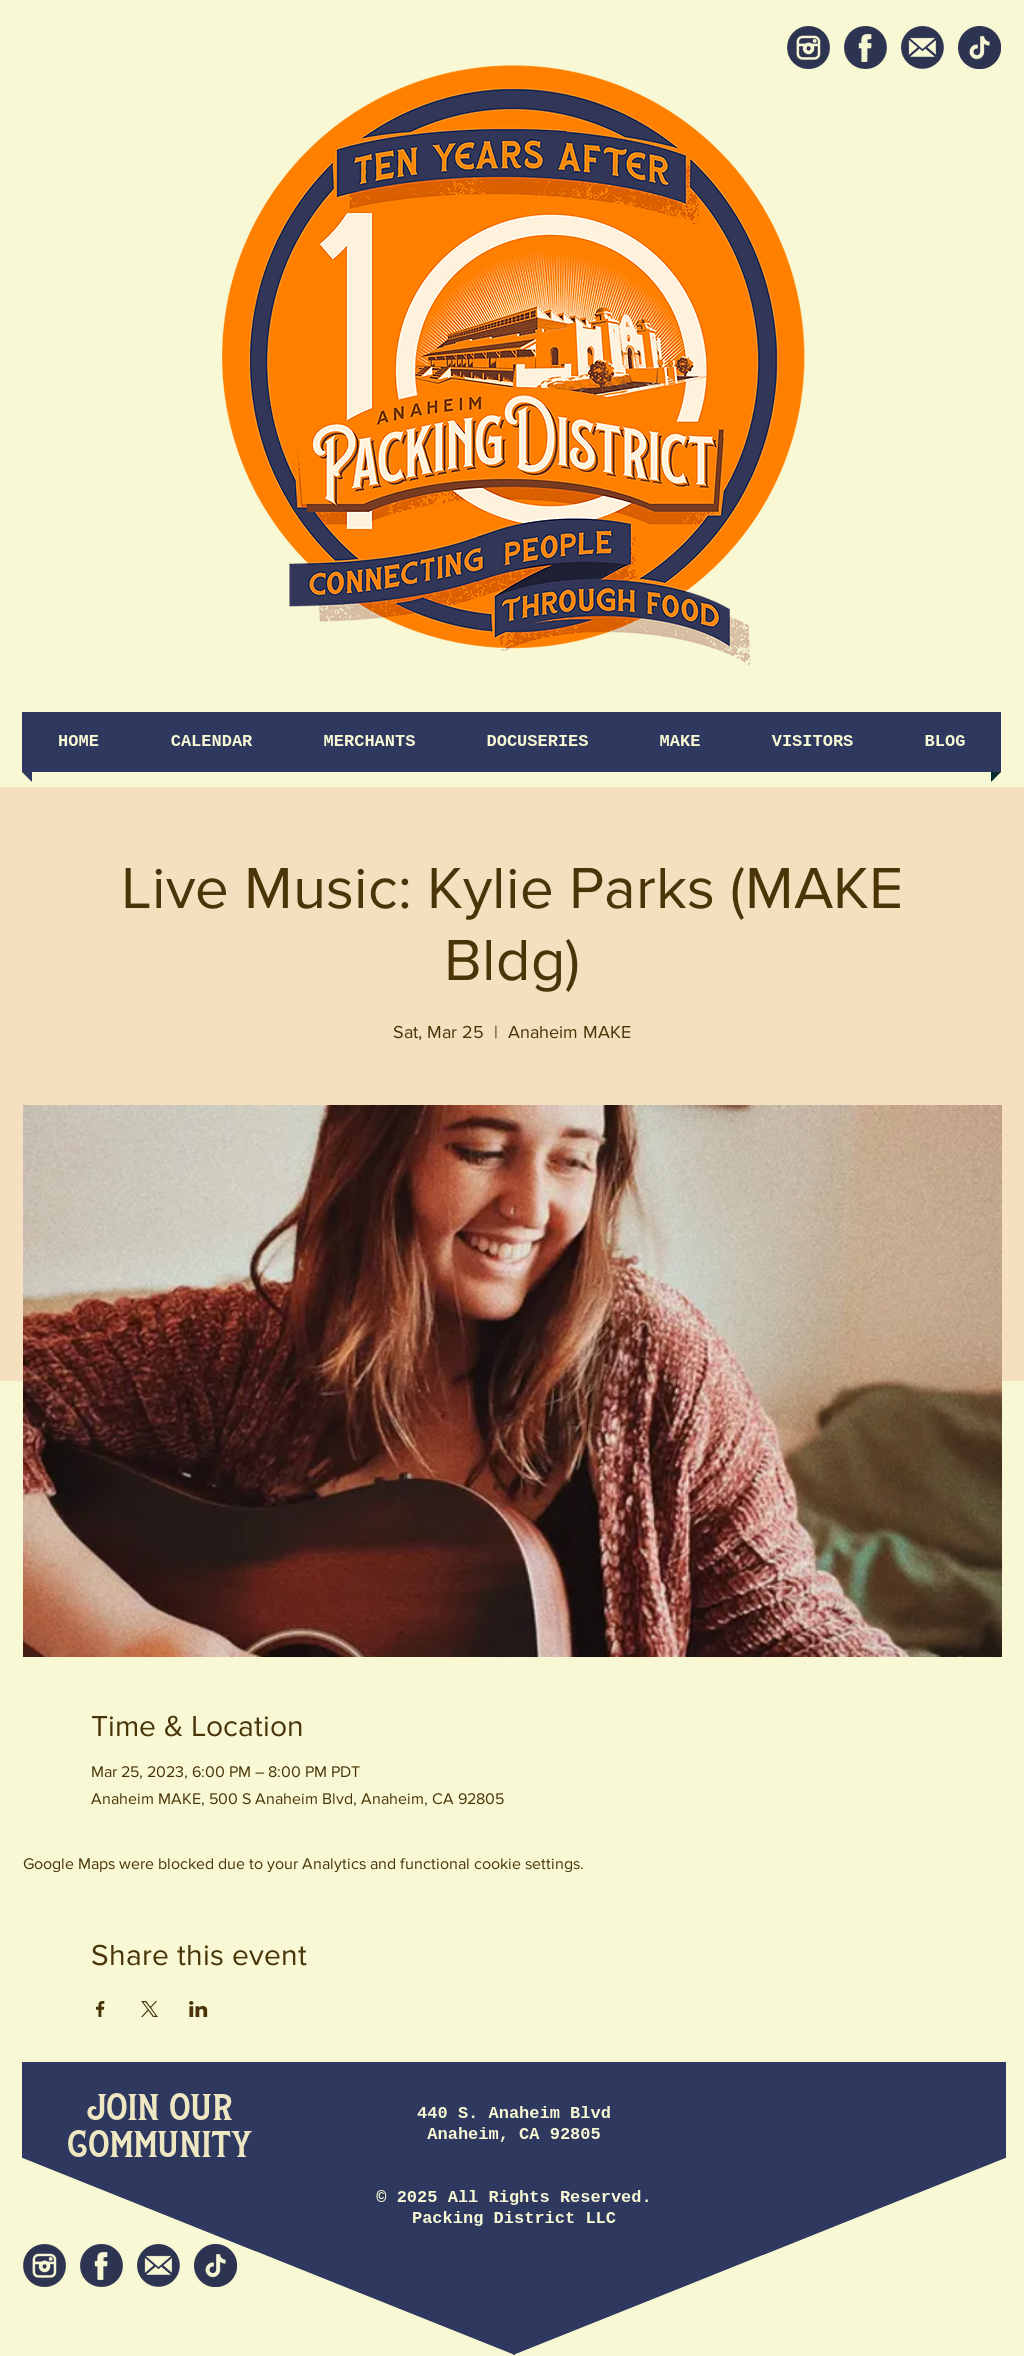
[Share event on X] (149, 2009)
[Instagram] (808, 47)
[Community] (159, 2146)
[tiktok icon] (979, 47)
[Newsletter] (922, 47)
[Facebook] (865, 47)
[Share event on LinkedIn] (198, 2009)
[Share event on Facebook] (100, 2009)
